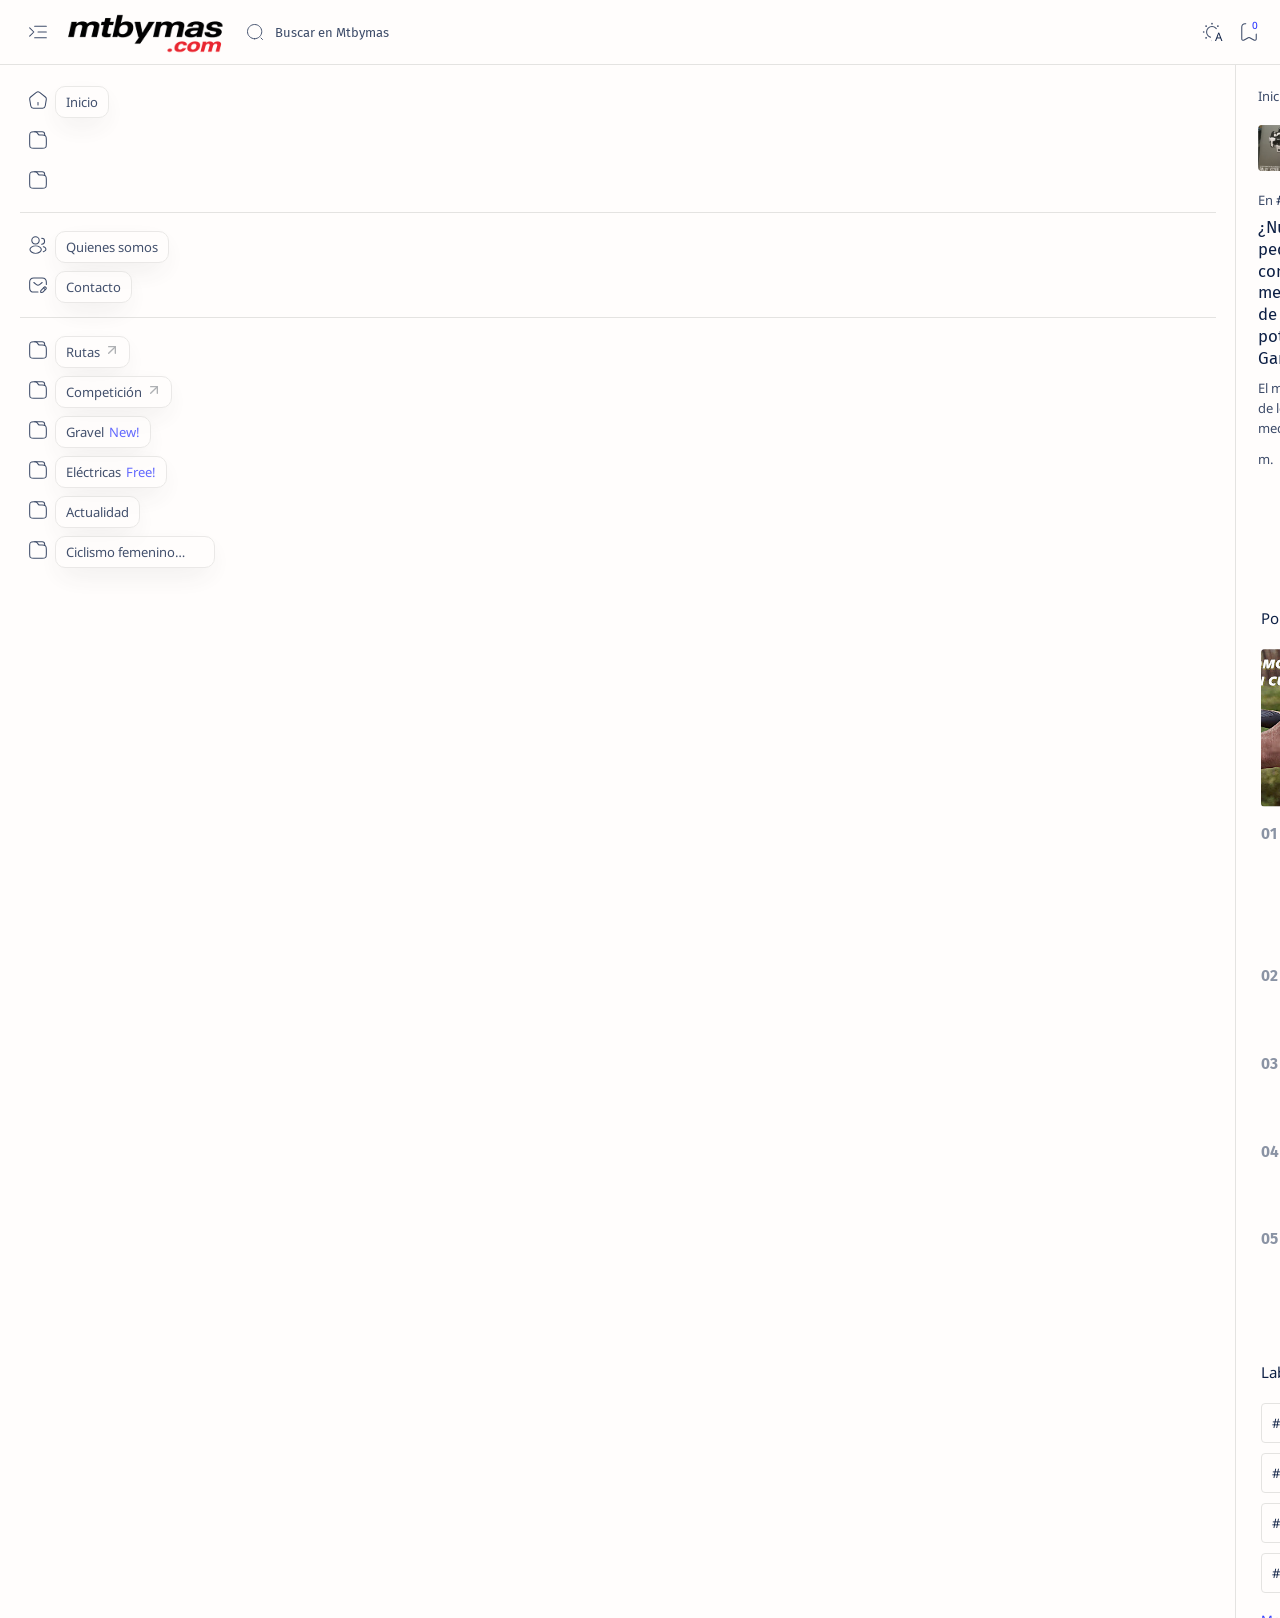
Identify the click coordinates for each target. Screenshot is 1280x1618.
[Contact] (37, 285)
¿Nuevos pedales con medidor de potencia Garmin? (222, 342)
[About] (37, 245)
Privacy (1128, 1489)
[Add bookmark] (343, 145)
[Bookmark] (1248, 32)
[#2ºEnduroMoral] (1190, 952)
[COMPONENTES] (450, 304)
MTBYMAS (175, 1579)
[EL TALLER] (1094, 313)
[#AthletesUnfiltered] (1190, 1052)
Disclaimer (1057, 1489)
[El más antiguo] (896, 543)
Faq (1180, 1489)
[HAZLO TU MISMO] (1116, 543)
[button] (1159, 1578)
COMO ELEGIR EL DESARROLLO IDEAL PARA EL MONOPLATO (1120, 669)
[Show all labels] (1039, 1099)
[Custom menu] (37, 350)
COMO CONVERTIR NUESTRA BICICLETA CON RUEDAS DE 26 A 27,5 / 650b (1124, 767)
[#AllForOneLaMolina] (1190, 1002)
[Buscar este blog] (395, 32)
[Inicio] (37, 100)
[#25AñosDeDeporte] (1045, 952)
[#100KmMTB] (1045, 902)
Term (993, 1489)
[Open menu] (37, 32)
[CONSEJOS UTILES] (1109, 455)
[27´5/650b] (1090, 718)
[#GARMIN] (144, 304)
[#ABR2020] (1045, 1002)
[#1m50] (1190, 902)
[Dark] (1211, 32)
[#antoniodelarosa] (1045, 1052)
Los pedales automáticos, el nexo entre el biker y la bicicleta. (797, 342)
